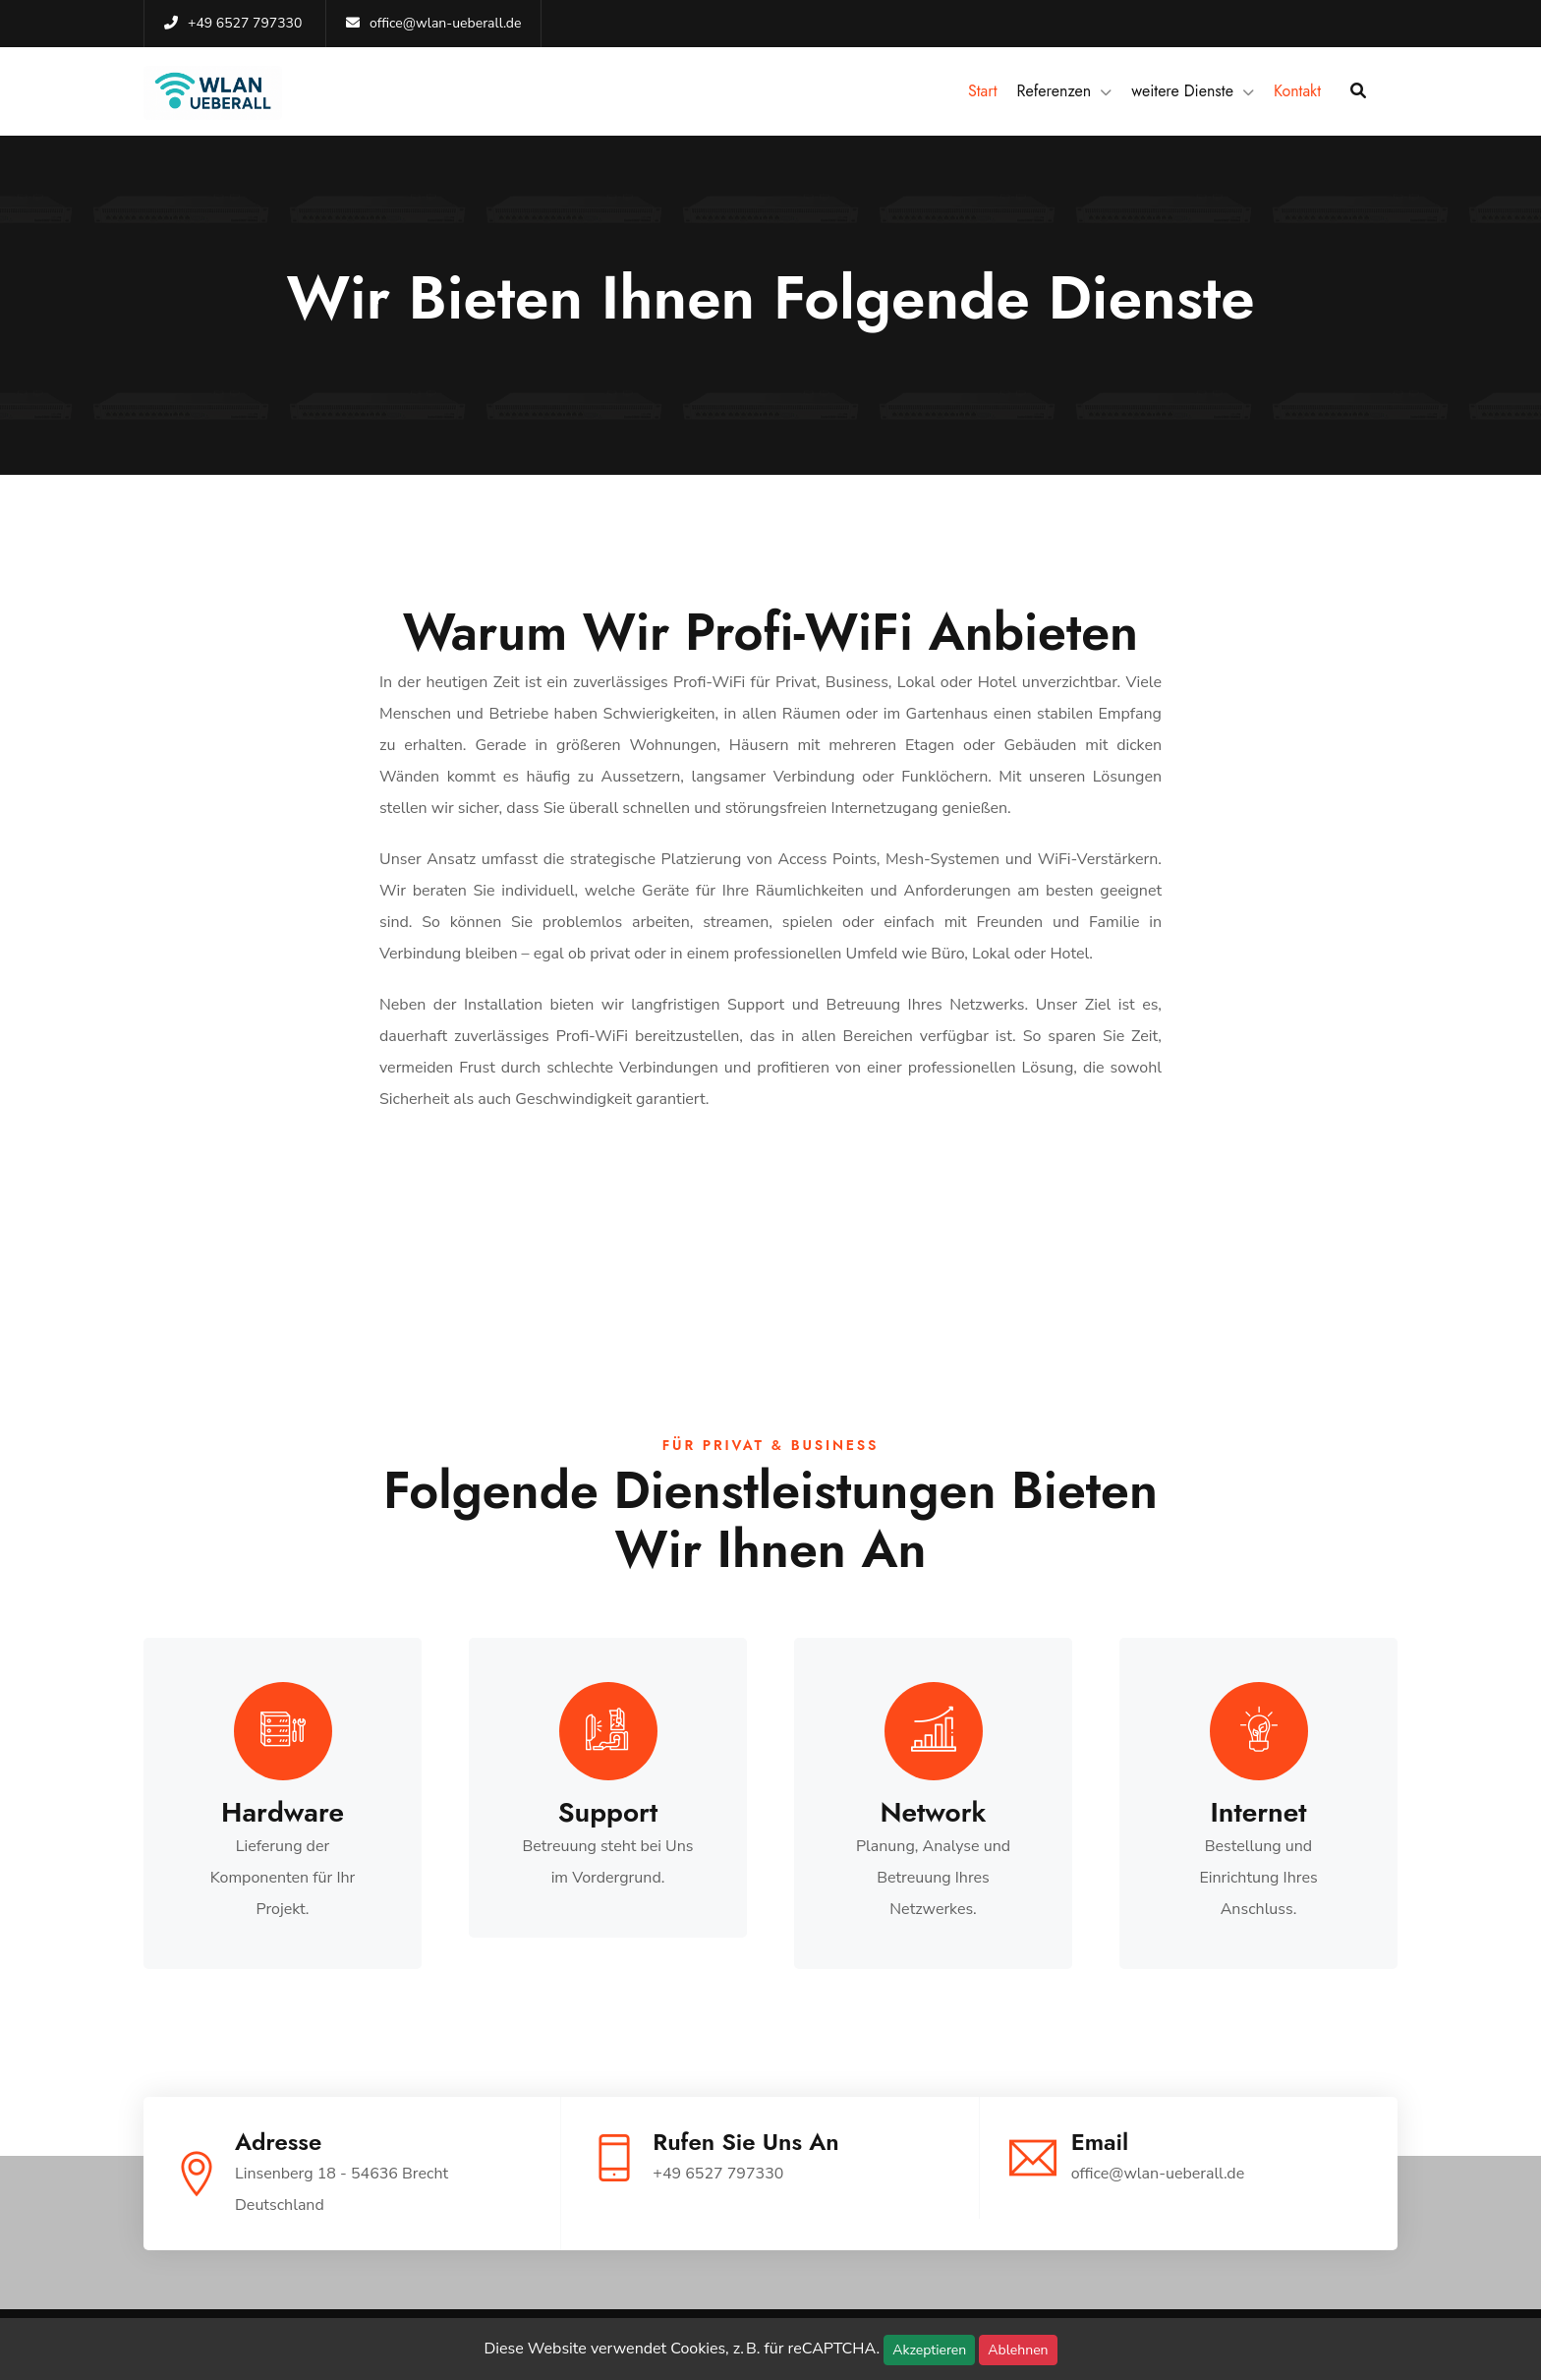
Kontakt (1297, 91)
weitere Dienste (1182, 91)
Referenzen (1054, 91)
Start (983, 91)
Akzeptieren (929, 2350)
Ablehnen (1018, 2350)
